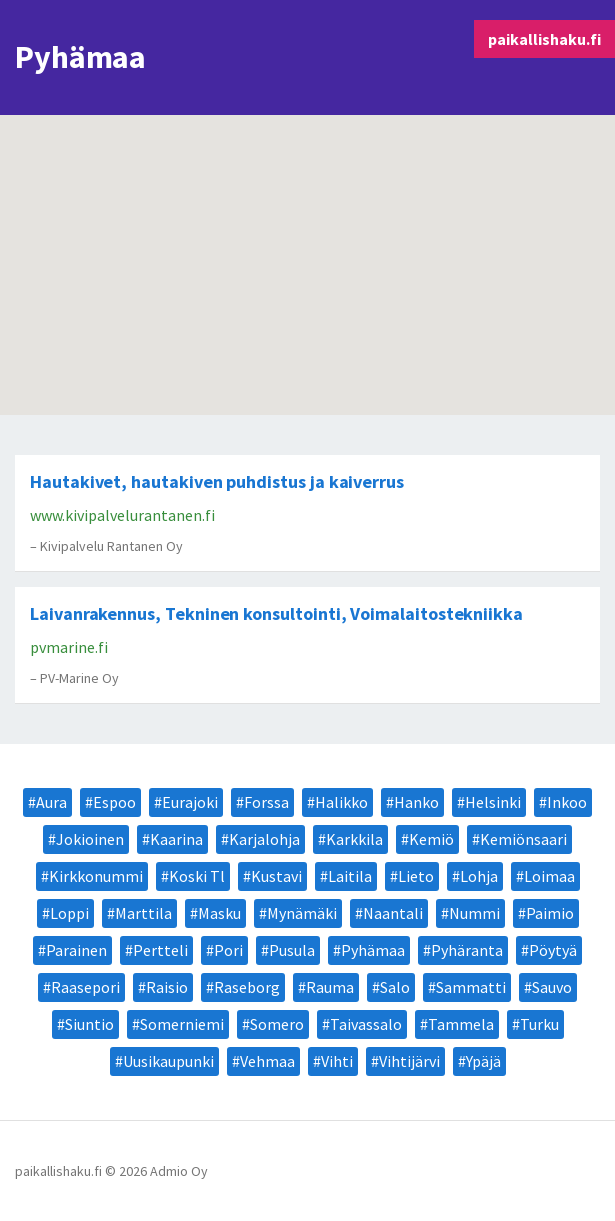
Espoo (114, 802)
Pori (228, 950)
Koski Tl (197, 876)
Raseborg (247, 987)
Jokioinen (90, 839)
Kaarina (176, 839)
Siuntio (89, 1024)
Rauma (330, 987)
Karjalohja (264, 839)
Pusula (292, 950)
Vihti (337, 1061)
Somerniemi (182, 1024)
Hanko (416, 802)
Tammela (461, 1024)
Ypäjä (483, 1061)
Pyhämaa (373, 950)
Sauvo (552, 987)
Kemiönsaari (523, 839)
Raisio (167, 987)
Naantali (393, 913)
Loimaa (549, 876)
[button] (507, 310)
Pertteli (160, 950)
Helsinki (493, 802)
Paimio (550, 913)
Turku (539, 1024)
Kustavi (276, 876)
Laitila (350, 876)
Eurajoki (190, 802)
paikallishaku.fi (544, 39)
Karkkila (354, 839)
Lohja (479, 876)
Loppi (69, 913)
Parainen (76, 950)
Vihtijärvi (409, 1061)
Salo (395, 987)
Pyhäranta (467, 950)
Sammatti (471, 987)
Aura (51, 802)
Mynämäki (302, 913)
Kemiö (431, 839)
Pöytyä (553, 950)
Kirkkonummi (96, 876)
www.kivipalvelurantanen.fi (122, 515)
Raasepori (85, 987)
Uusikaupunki (168, 1061)
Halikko (341, 802)
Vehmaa (267, 1061)
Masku (219, 913)
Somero (277, 1024)
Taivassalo (366, 1024)
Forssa (266, 802)
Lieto (416, 876)
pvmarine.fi (69, 647)
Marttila (143, 913)
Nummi (474, 913)
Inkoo (567, 802)
